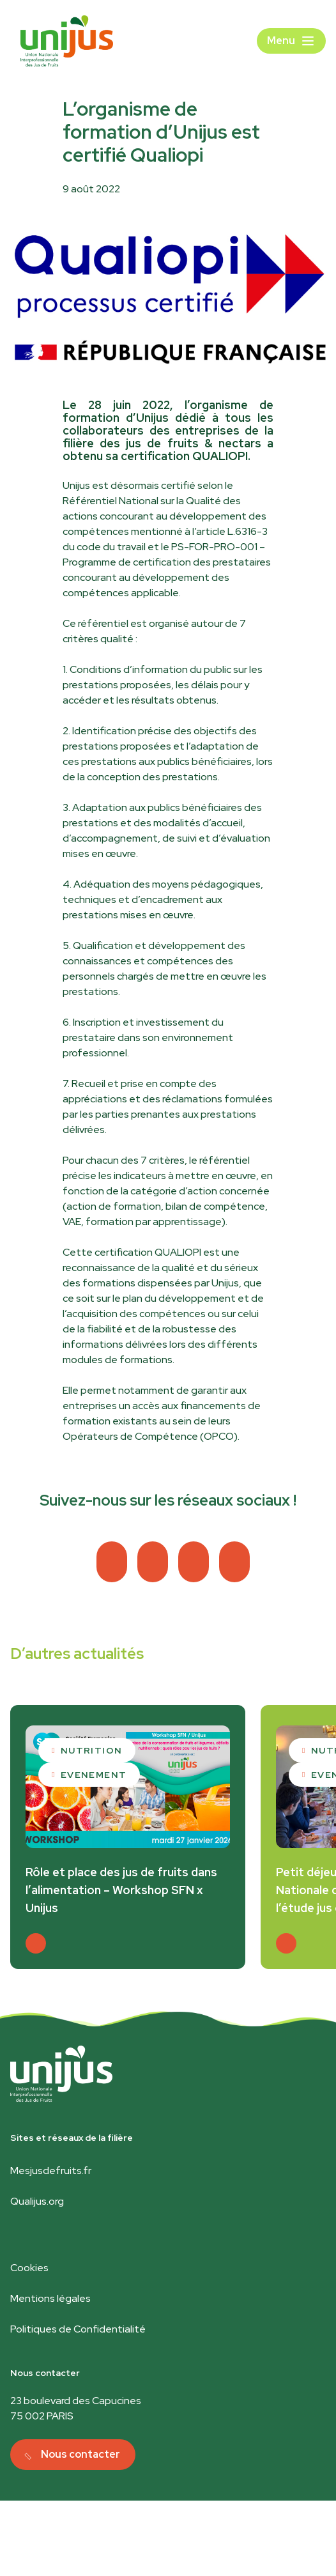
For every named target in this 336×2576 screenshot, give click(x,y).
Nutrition (92, 1750)
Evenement (94, 1774)
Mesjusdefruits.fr (50, 2170)
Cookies (29, 2267)
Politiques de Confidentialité (78, 2329)
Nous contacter (80, 2454)
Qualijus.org (37, 2201)
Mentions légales (50, 2298)
